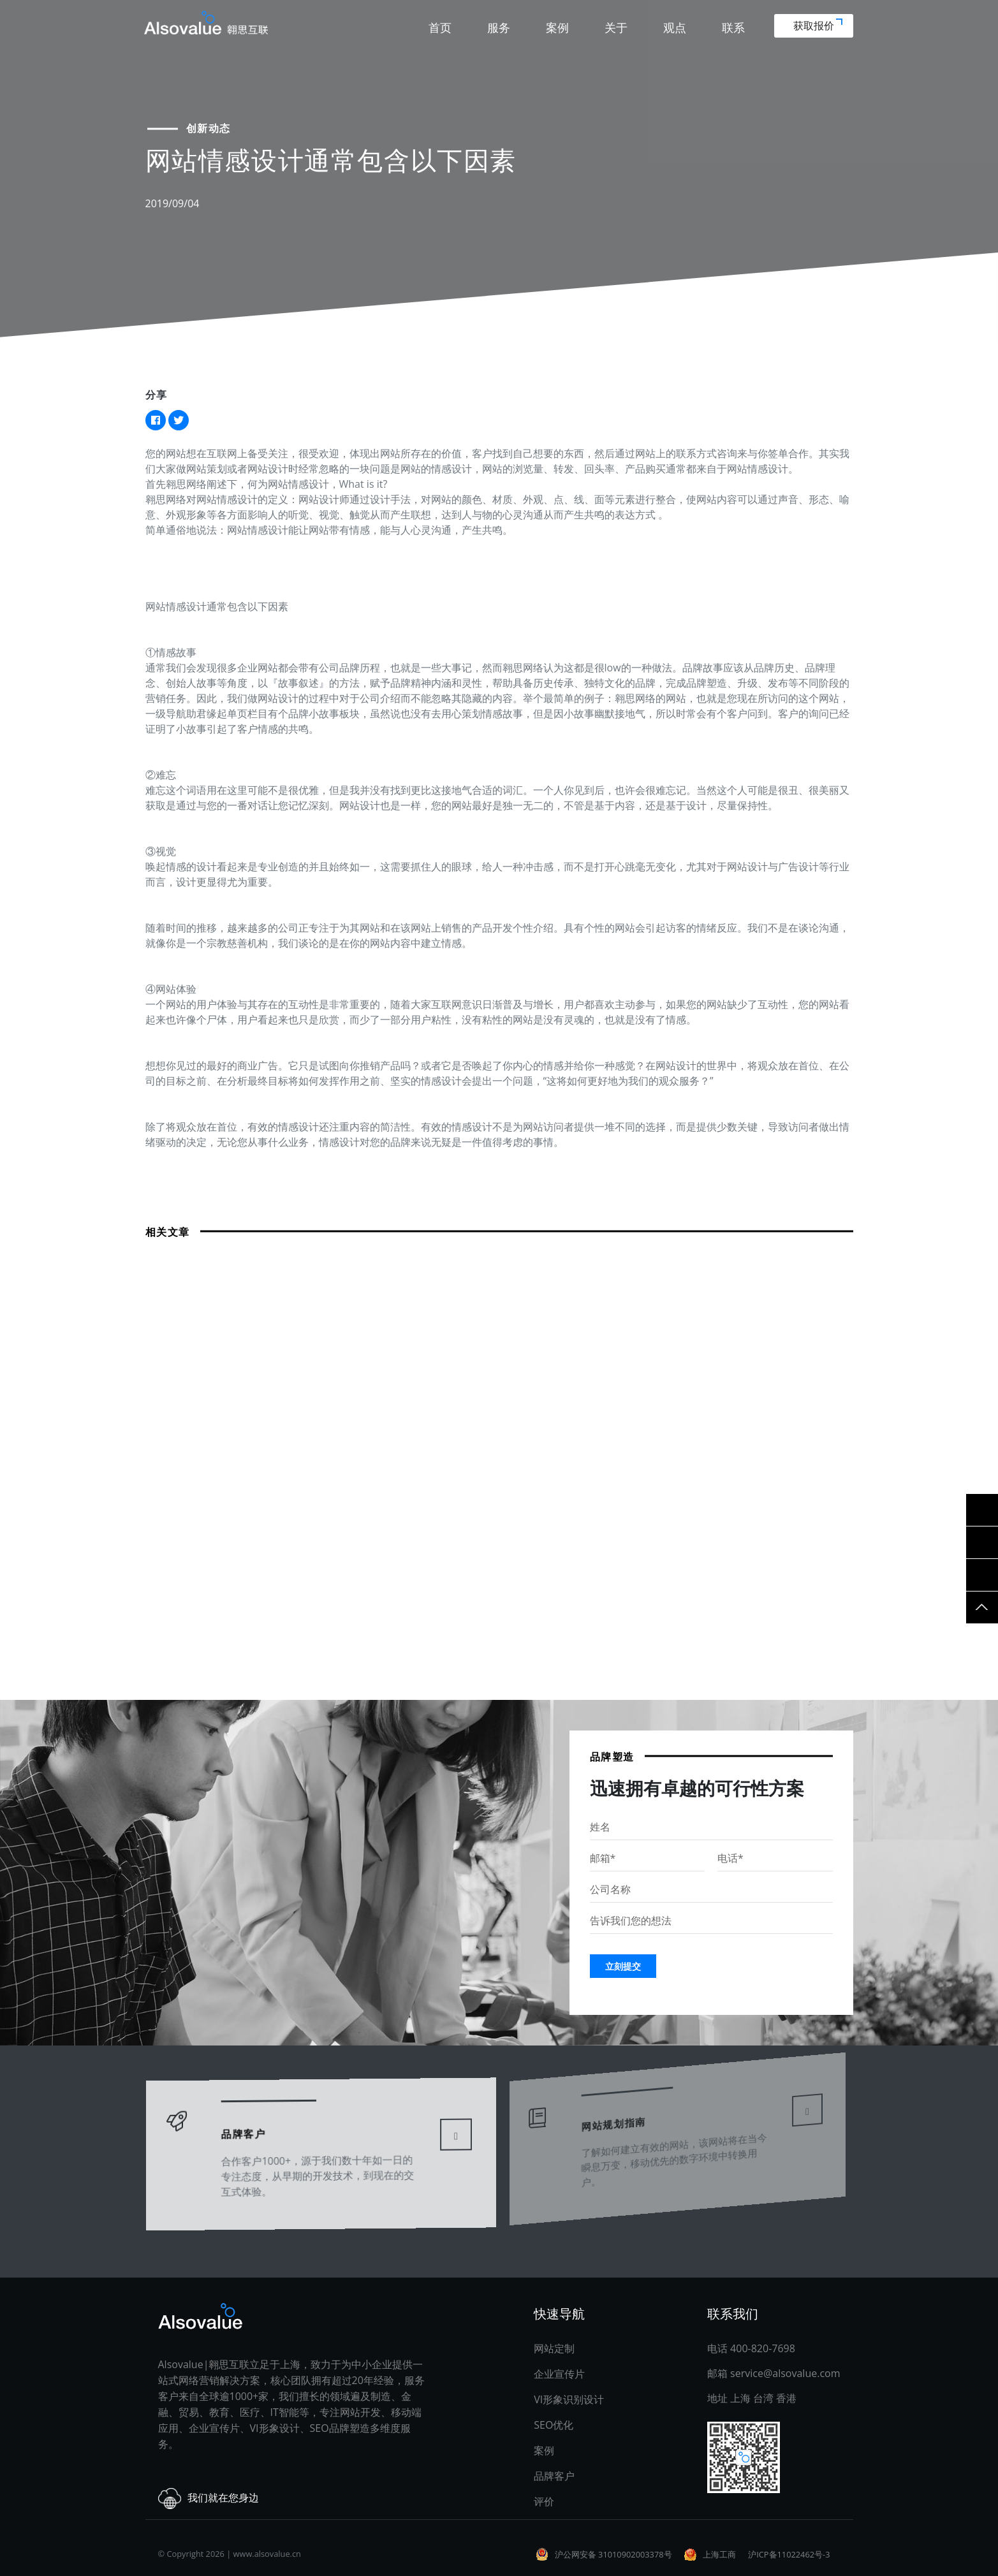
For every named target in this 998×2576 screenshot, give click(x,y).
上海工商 (719, 2554)
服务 (498, 27)
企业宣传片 (559, 2374)
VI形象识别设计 (569, 2399)
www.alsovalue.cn (267, 2553)
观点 (674, 27)
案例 (557, 27)
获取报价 (817, 25)
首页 (440, 27)
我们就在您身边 (208, 2498)
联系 (733, 27)
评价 (544, 2501)
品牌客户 (554, 2476)
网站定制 (554, 2348)
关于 (616, 27)
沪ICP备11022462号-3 (789, 2554)
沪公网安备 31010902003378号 (613, 2554)
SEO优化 (553, 2425)
